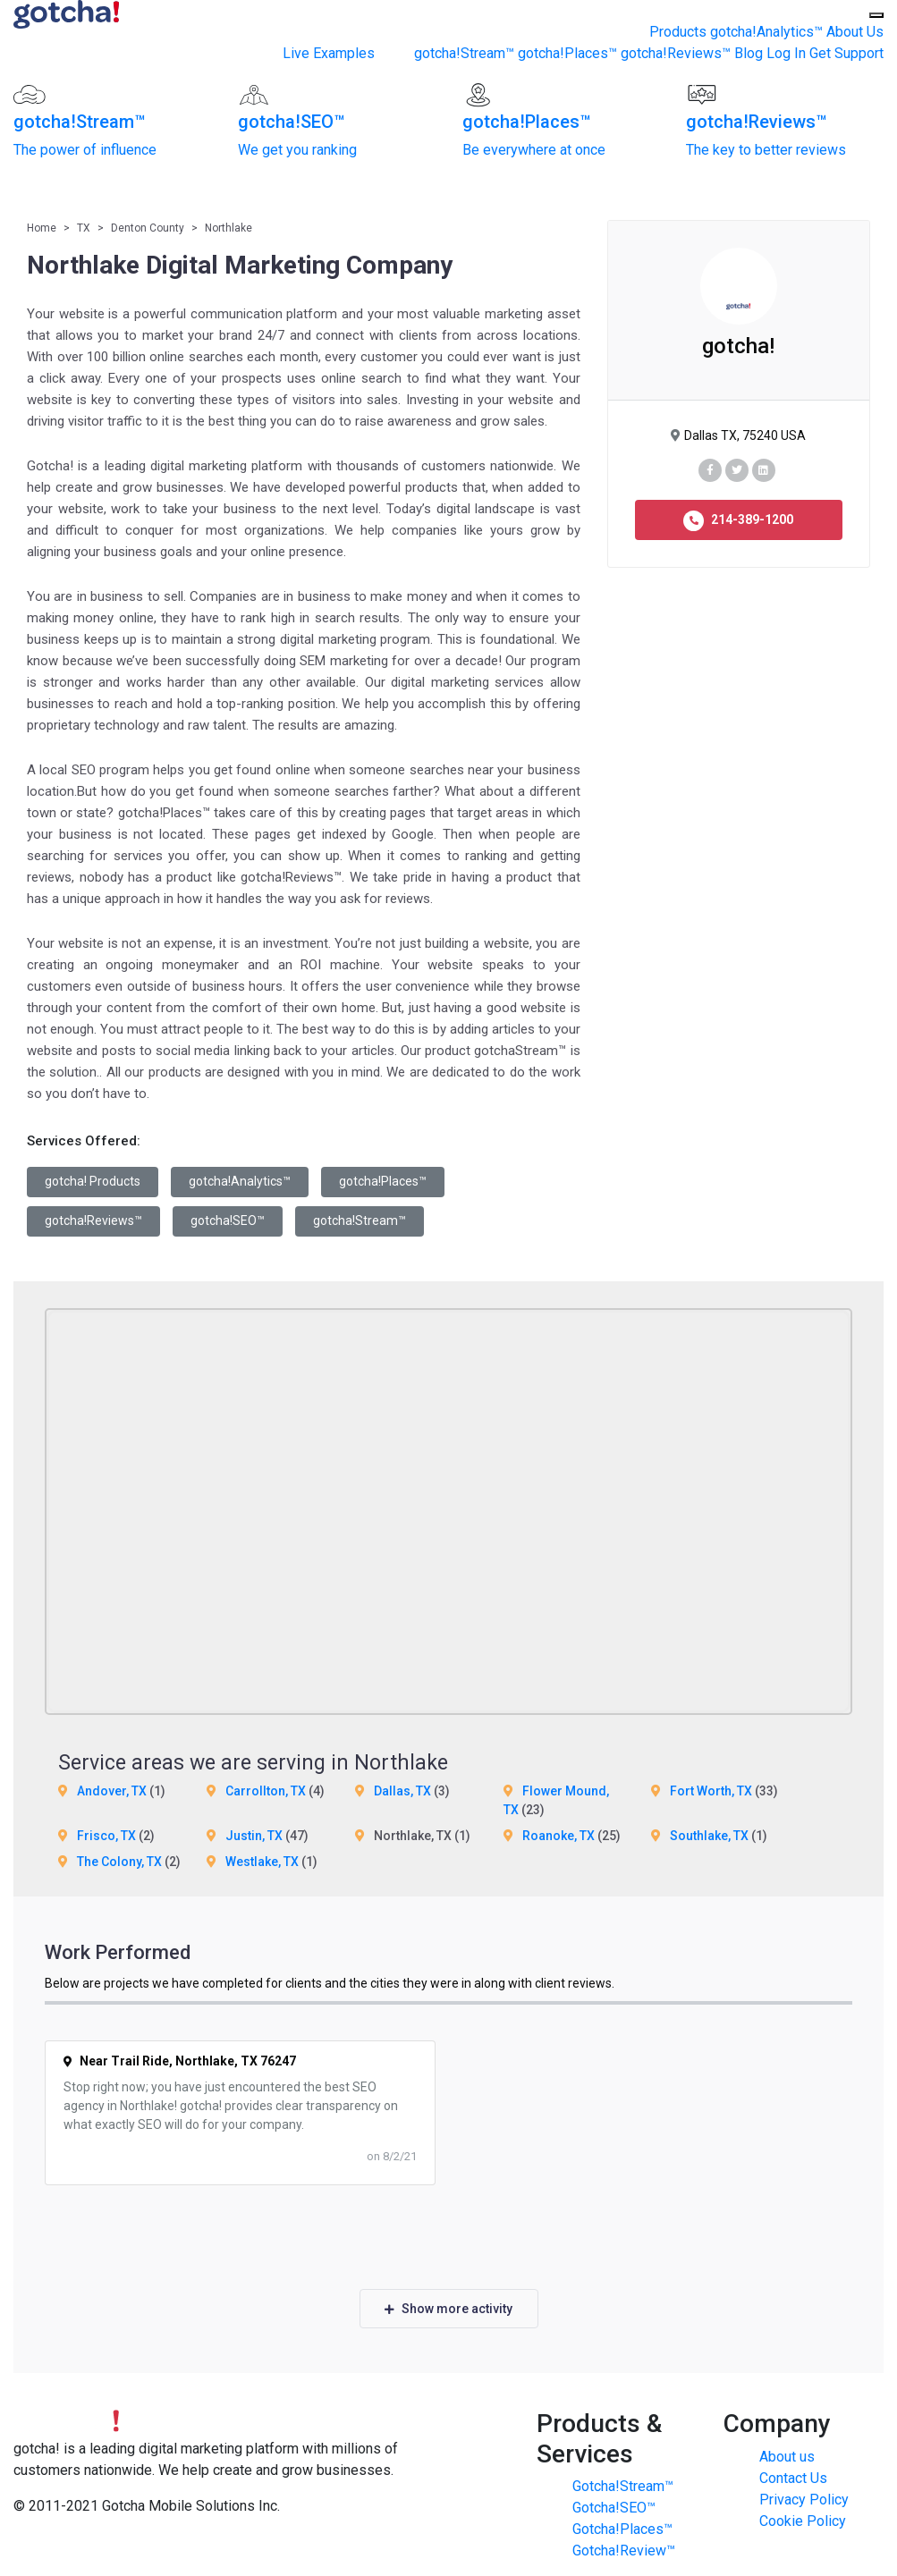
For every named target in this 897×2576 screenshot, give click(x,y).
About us (787, 2456)
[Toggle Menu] (876, 15)
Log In (786, 53)
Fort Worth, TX (711, 1791)
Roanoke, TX (558, 1836)
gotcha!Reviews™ (676, 53)
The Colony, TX (119, 1861)
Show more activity (448, 2309)
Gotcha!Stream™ (622, 2486)
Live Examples (329, 53)
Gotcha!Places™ (622, 2529)
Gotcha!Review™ (623, 2550)
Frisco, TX (106, 1836)
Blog (748, 53)
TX (83, 228)
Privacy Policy (804, 2499)
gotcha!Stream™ (464, 53)
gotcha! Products (92, 1181)
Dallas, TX (402, 1791)
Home (41, 228)
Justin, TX (254, 1836)
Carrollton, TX (265, 1791)
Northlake (228, 228)
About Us (855, 31)
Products (678, 31)
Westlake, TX (262, 1861)
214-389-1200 (738, 521)
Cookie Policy (802, 2521)
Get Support (846, 53)
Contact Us (793, 2478)
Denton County (147, 228)
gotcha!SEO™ (227, 1220)
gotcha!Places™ (567, 53)
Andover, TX (112, 1791)
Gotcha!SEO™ (614, 2507)
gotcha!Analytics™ (766, 31)
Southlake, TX (709, 1836)
